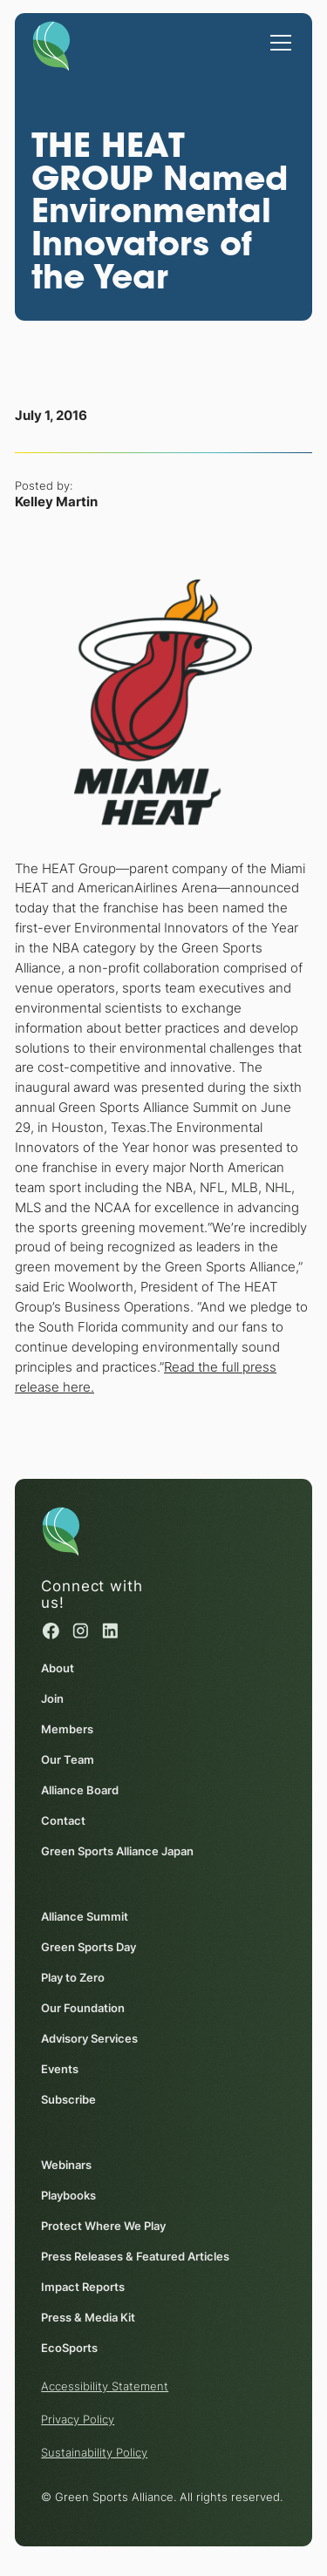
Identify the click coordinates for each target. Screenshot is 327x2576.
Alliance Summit (84, 1916)
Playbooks (68, 2195)
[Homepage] (51, 43)
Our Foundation (83, 2008)
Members (67, 1729)
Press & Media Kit (88, 2317)
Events (59, 2069)
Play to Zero (73, 1977)
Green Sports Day (88, 1947)
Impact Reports (83, 2287)
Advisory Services (89, 2038)
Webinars (66, 2165)
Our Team (67, 1759)
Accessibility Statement (104, 2386)
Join (52, 1698)
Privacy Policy (77, 2419)
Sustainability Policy (94, 2452)
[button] (277, 34)
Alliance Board (80, 1790)
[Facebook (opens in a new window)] (51, 1631)
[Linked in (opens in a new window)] (111, 1631)
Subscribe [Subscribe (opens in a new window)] (68, 2099)
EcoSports (69, 2348)
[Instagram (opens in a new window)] (81, 1631)
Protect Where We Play (103, 2226)
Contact (63, 1820)
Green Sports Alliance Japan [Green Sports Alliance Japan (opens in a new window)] (117, 1851)
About (57, 1668)
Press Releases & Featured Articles (135, 2256)
